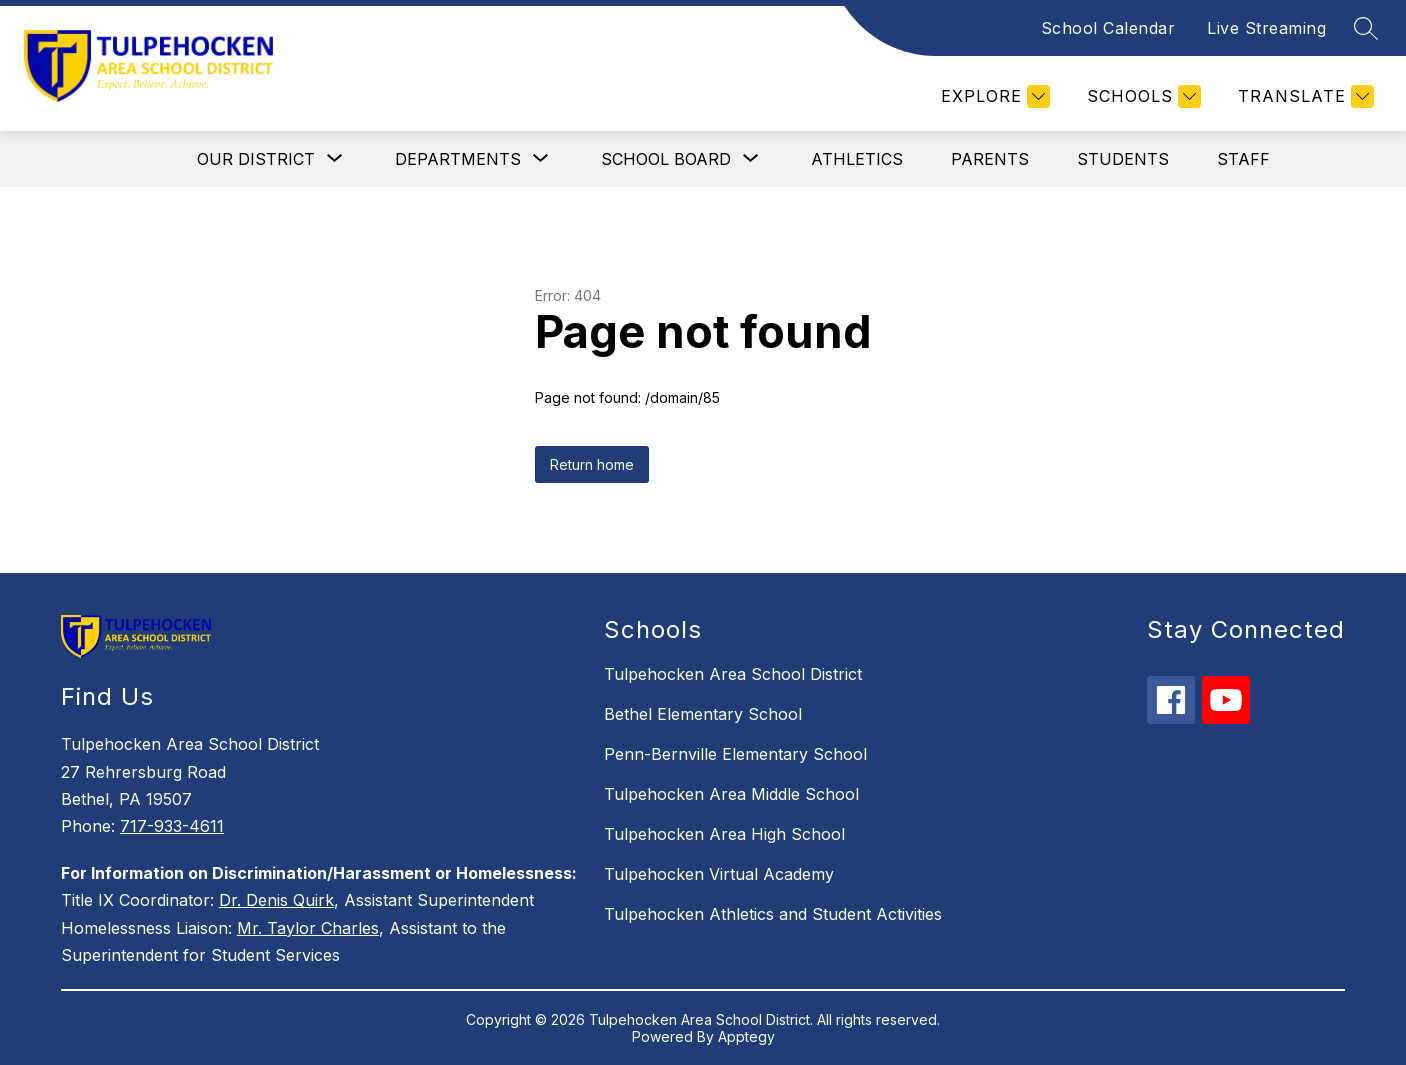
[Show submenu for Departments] (458, 159)
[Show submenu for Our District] (256, 159)
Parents (990, 159)
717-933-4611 (172, 826)
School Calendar (1108, 28)
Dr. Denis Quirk (276, 900)
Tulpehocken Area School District (733, 674)
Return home (592, 464)
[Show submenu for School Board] (666, 159)
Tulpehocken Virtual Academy (719, 874)
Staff (1243, 159)
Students (1123, 159)
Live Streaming (1266, 28)
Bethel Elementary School (703, 714)
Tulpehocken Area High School (724, 834)
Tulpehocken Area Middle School (731, 794)
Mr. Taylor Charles (308, 928)
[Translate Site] (1303, 96)
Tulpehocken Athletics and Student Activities (773, 914)
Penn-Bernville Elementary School (735, 754)
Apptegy (746, 1036)
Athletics (857, 159)
